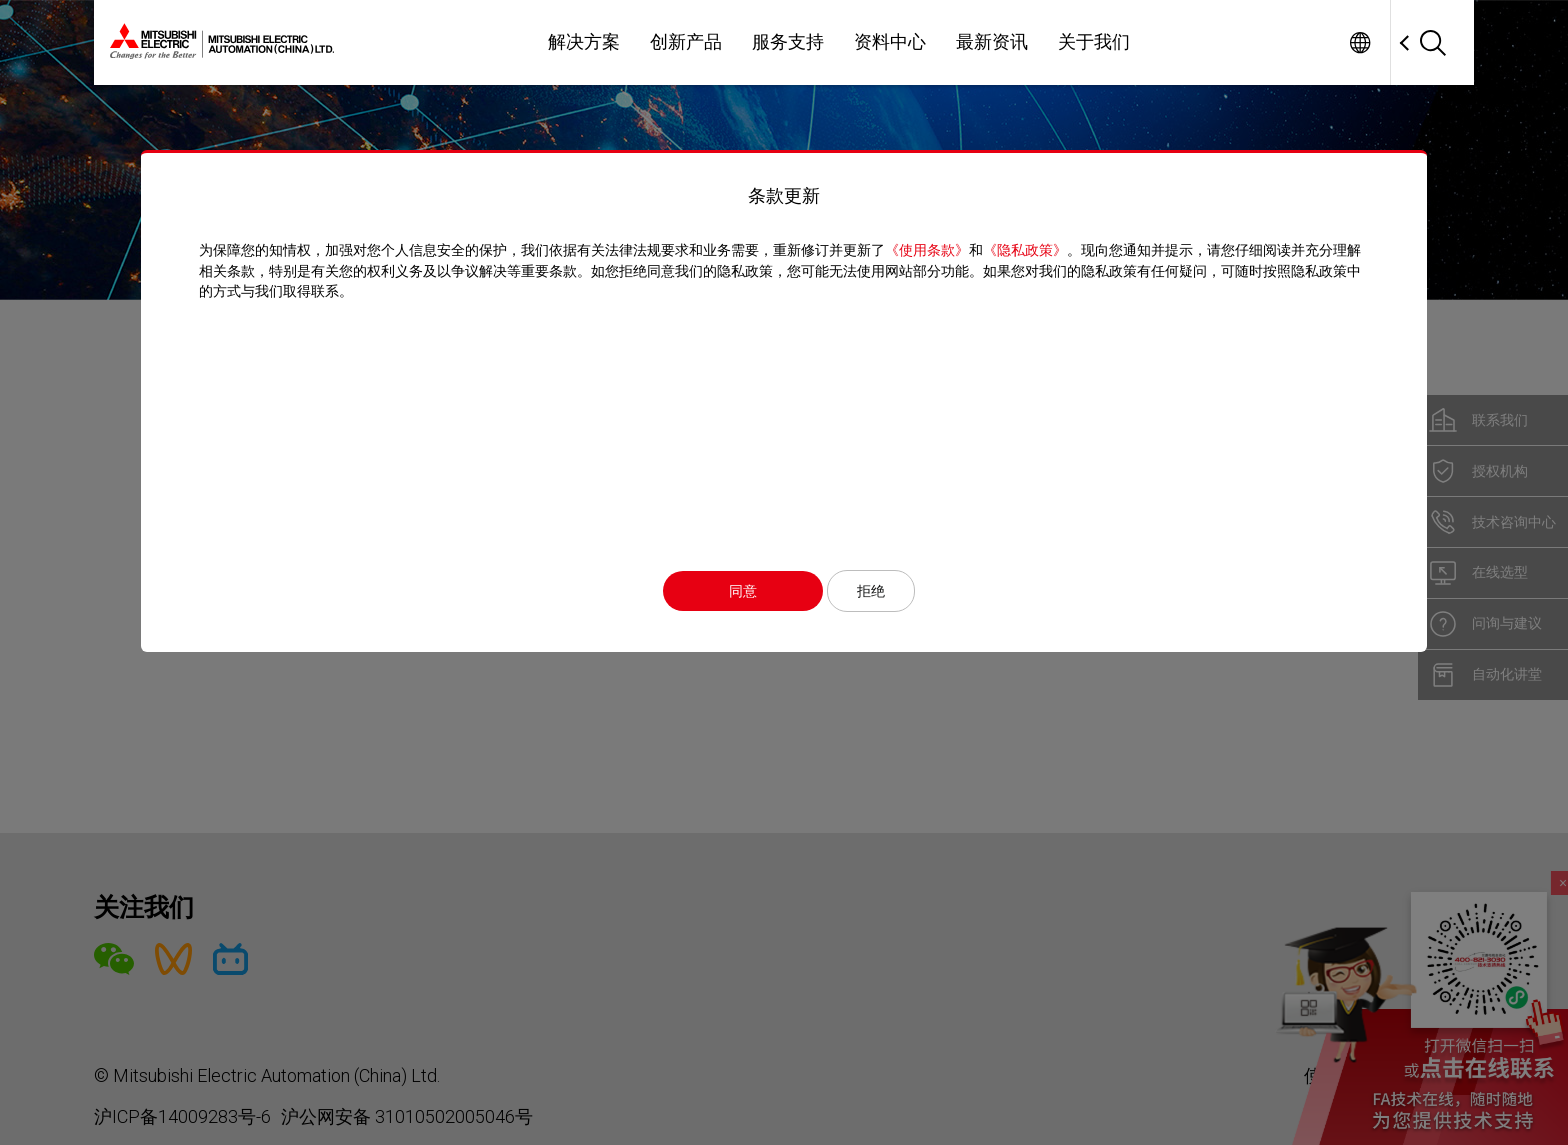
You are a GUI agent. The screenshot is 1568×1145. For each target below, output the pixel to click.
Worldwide (1359, 42)
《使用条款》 (932, 250)
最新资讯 (992, 42)
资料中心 (890, 42)
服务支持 (788, 42)
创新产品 (686, 42)
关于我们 (1094, 42)
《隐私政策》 (1030, 250)
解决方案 (584, 42)
